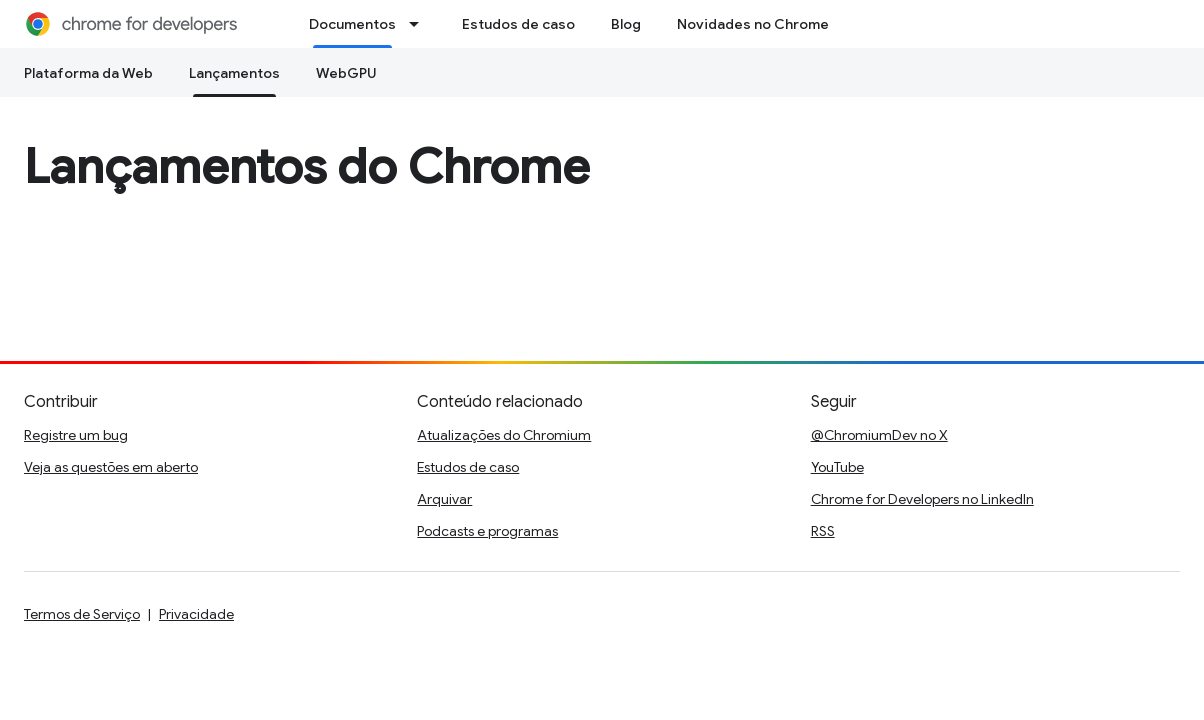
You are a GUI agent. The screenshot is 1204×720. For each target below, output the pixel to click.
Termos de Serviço (82, 614)
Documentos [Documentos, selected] (352, 24)
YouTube (837, 467)
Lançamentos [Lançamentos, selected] (234, 73)
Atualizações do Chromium (504, 435)
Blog (626, 24)
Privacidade (196, 614)
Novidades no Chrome (753, 24)
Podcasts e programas (487, 531)
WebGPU (346, 73)
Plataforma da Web (88, 73)
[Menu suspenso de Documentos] (420, 24)
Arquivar (444, 499)
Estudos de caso (518, 24)
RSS (823, 531)
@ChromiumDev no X (879, 435)
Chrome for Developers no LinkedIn (922, 499)
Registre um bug (76, 435)
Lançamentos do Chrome (307, 167)
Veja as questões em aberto (111, 467)
